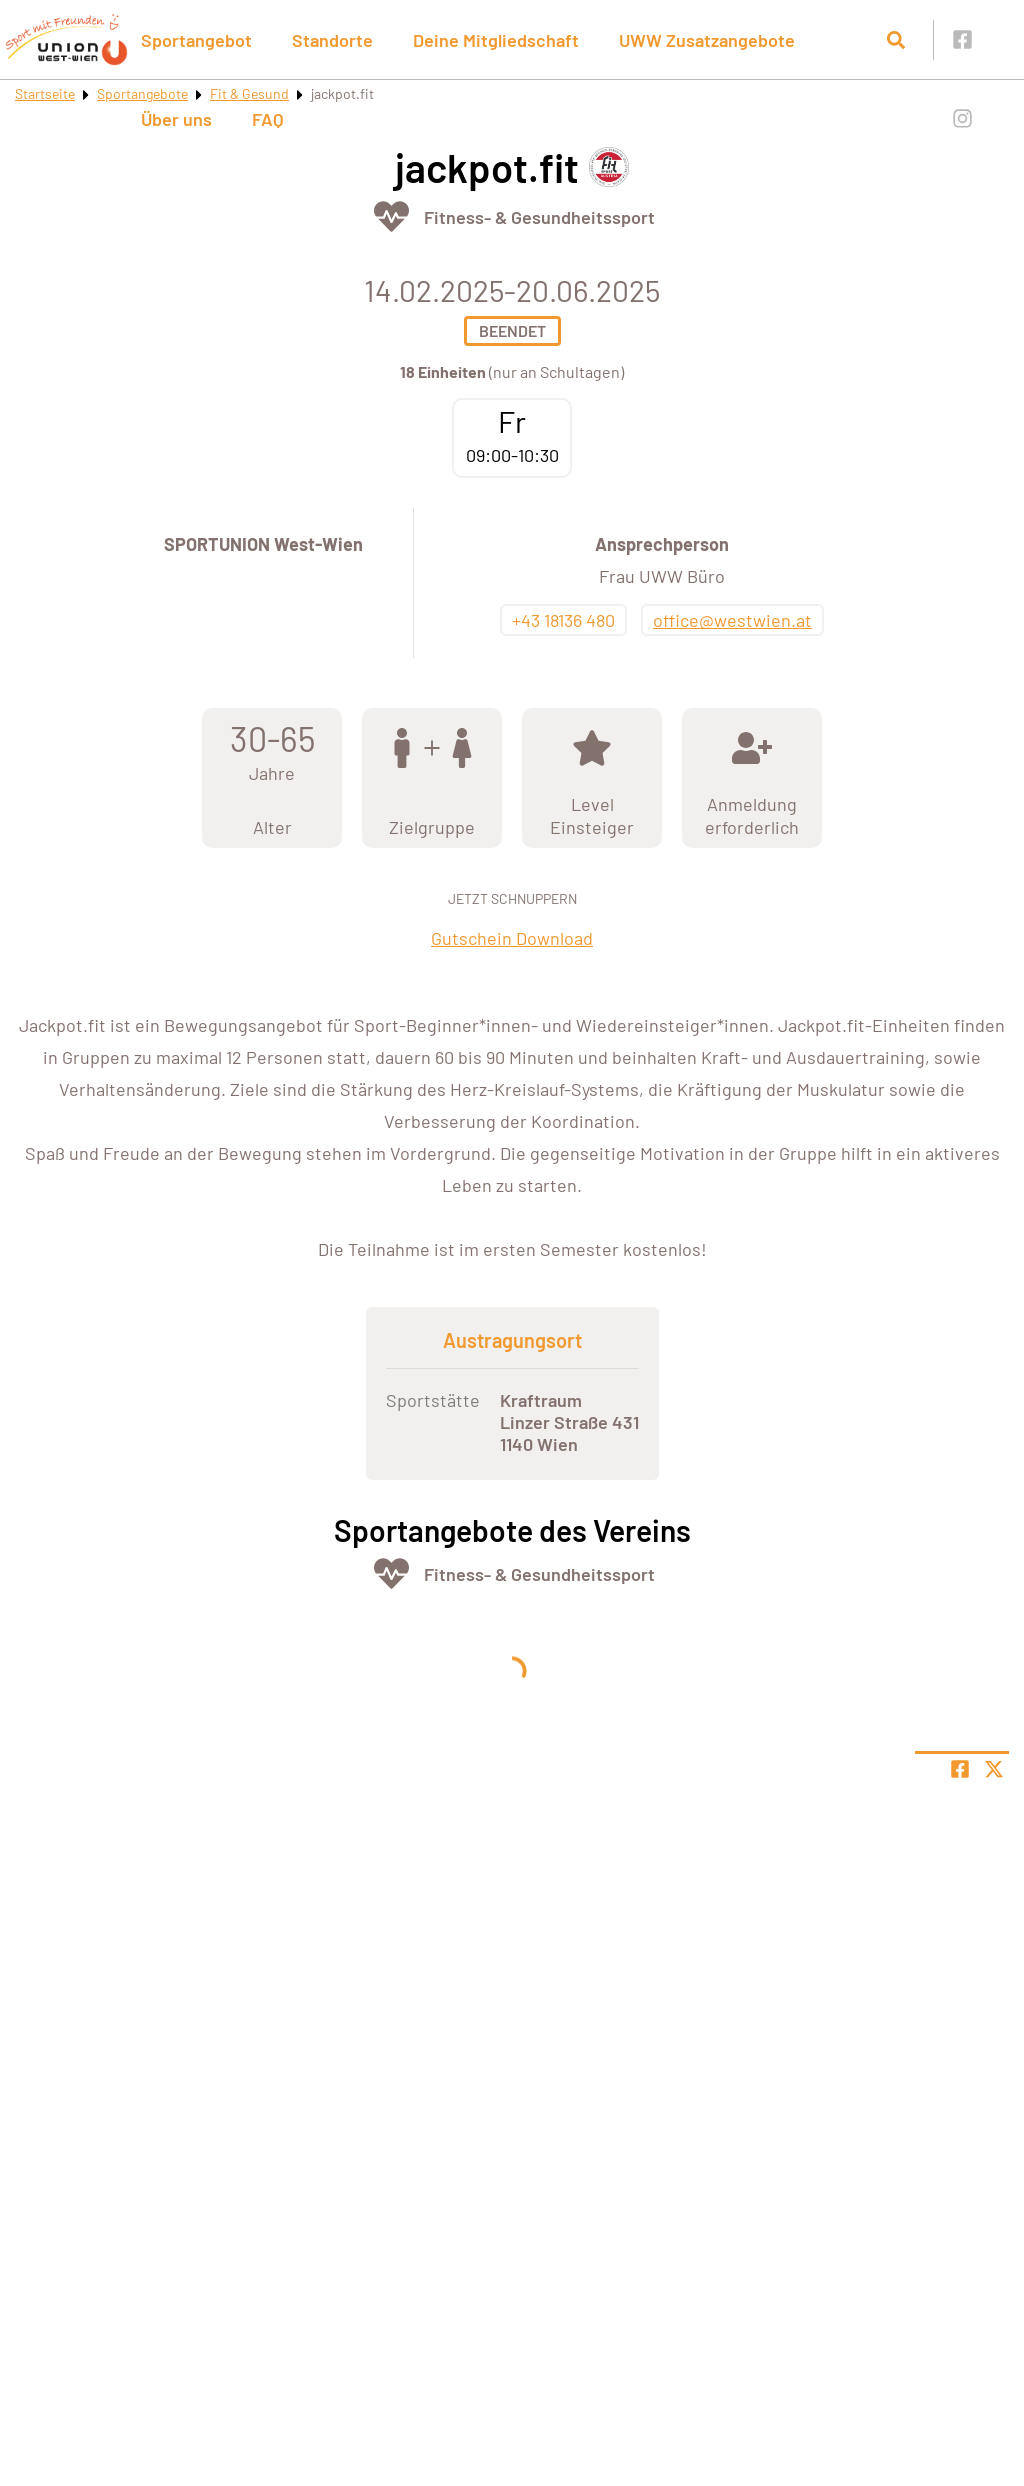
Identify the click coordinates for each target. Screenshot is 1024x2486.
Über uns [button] (176, 119)
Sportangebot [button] (196, 40)
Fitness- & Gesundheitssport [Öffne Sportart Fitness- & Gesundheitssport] (539, 217)
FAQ (268, 119)
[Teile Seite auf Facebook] (960, 1769)
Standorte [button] (332, 40)
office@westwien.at (732, 620)
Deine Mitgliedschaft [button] (496, 40)
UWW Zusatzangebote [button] (707, 40)
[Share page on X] (994, 1769)
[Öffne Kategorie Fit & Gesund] (391, 216)
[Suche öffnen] (896, 40)
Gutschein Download (512, 938)
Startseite (45, 93)
